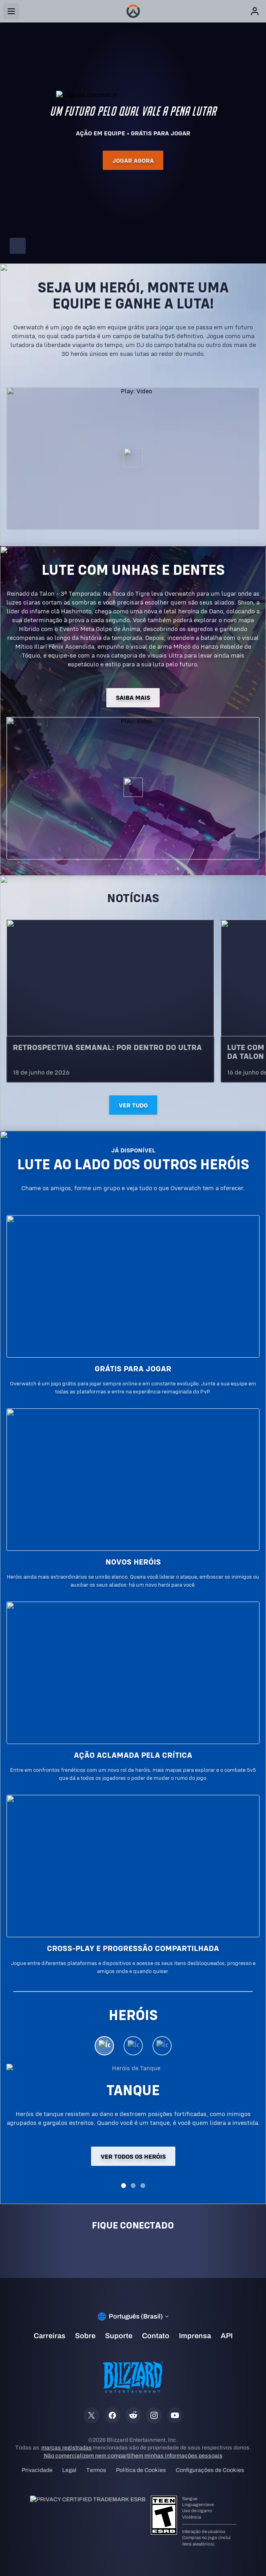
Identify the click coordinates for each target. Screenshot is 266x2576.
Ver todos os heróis (133, 2156)
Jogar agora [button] (133, 160)
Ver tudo (133, 1105)
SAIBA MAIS (133, 697)
